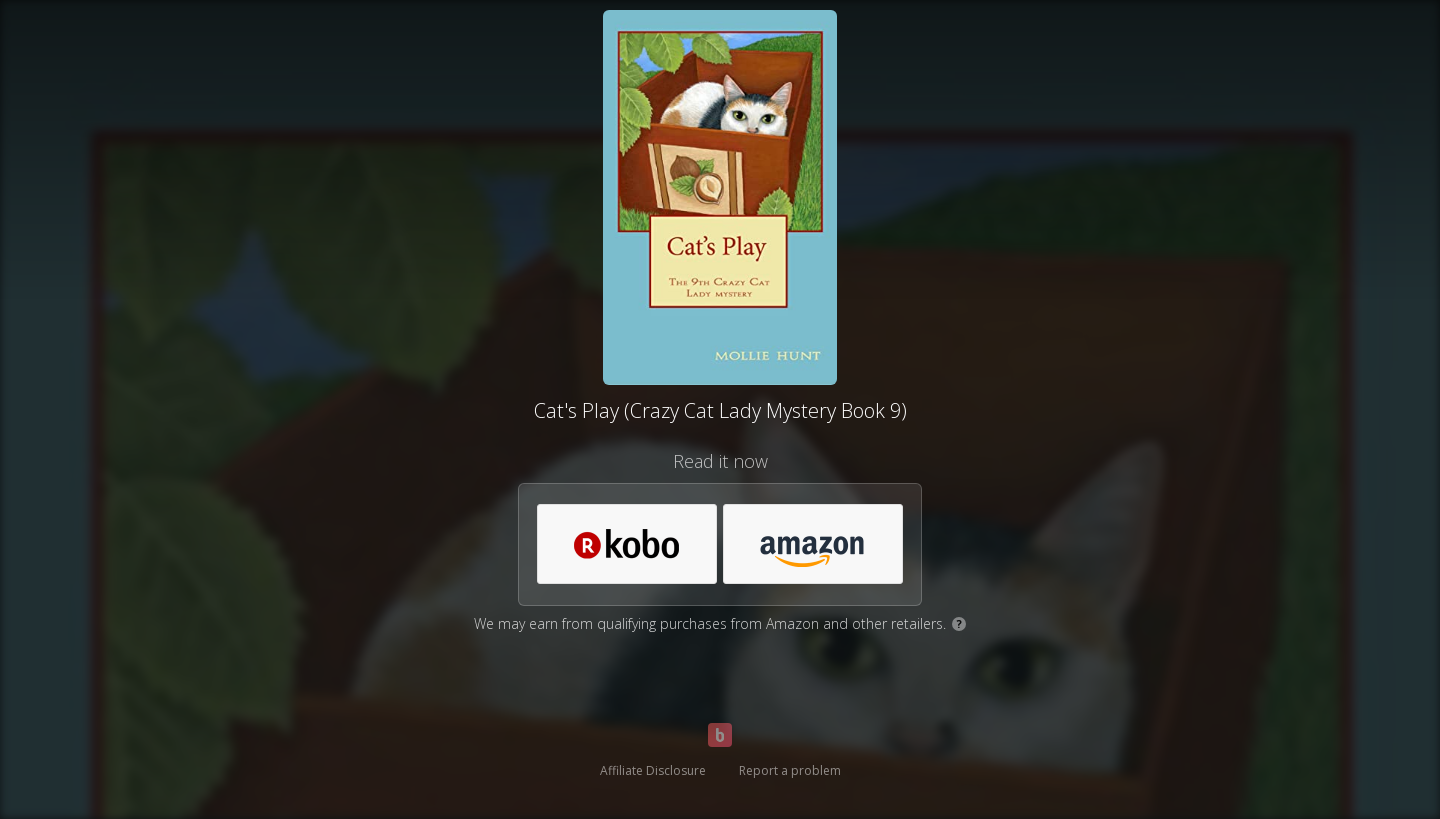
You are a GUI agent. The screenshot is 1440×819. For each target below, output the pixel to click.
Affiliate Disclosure (653, 770)
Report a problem (790, 770)
